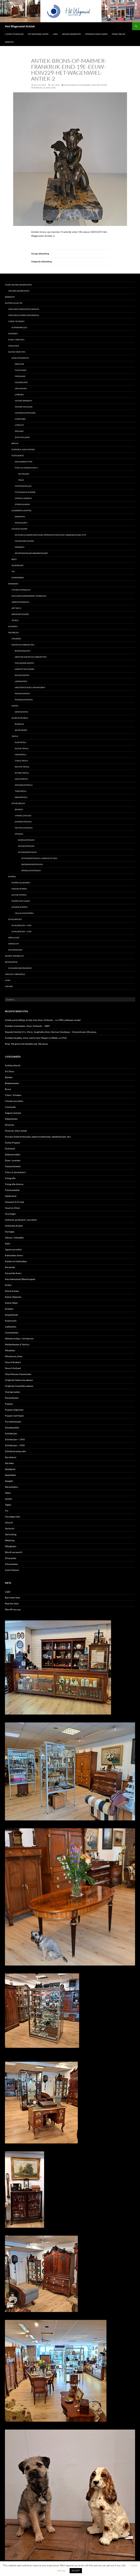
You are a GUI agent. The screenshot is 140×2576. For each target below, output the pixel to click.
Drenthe (19, 364)
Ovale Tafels (21, 760)
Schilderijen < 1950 (21, 925)
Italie (21, 480)
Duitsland (23, 474)
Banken (19, 809)
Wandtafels (21, 797)
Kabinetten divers (24, 669)
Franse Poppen (19, 889)
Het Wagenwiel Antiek (20, 26)
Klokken (12, 626)
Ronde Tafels (22, 773)
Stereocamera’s (23, 498)
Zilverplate (18, 565)
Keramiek (13, 583)
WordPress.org (12, 1609)
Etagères (16, 638)
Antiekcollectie (13, 303)
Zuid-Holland (22, 437)
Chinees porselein (21, 590)
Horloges (13, 345)
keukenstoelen (26, 846)
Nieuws (9, 986)
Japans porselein (20, 602)
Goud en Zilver (19, 529)
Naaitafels (20, 754)
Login (8, 1591)
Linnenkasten (11, 1332)
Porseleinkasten (24, 699)
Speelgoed (13, 937)
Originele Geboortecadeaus (23, 309)
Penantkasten (22, 693)
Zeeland (19, 431)
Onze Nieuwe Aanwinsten (18, 284)
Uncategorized (12, 1516)
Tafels (15, 736)
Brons (15, 443)
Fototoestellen (23, 486)
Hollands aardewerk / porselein (29, 596)
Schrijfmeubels (20, 718)
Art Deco (16, 608)
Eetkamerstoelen (27, 852)
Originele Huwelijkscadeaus (23, 315)
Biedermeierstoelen (32, 864)
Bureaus (19, 724)
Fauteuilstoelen (23, 828)
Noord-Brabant (23, 400)
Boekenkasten (22, 651)
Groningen (21, 388)
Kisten (15, 705)
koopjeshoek (15, 950)
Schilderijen (15, 919)
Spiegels (9, 1481)
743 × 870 (55, 85)
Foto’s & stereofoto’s (26, 468)
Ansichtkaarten (20, 358)
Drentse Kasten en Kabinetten (31, 657)
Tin (13, 571)
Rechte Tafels (22, 766)
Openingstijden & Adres (96, 34)
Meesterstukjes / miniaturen (30, 687)
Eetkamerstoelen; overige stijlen (39, 858)
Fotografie (18, 455)
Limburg (19, 394)
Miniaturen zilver (24, 541)
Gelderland (21, 382)
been (14, 559)
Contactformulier (14, 34)
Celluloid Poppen (24, 913)
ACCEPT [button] (76, 2570)
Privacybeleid (118, 34)
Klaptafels (20, 742)
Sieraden (19, 547)
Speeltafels (10, 1475)
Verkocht (13, 943)
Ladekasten (21, 681)
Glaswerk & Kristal (22, 510)
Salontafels (21, 779)
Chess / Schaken (16, 321)
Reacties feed (11, 1603)
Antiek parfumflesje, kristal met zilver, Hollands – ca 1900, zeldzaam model (43, 1020)
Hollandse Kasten (24, 663)
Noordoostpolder (25, 413)
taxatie (8, 1498)
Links (55, 34)
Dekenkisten (21, 712)
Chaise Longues (23, 815)
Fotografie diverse (25, 492)
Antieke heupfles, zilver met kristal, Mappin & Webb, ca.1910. (36, 1037)
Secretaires (21, 730)
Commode (10, 1107)
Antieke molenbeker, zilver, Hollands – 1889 (27, 1026)
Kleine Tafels (21, 748)
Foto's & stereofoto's (15, 1172)
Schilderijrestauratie (20, 968)
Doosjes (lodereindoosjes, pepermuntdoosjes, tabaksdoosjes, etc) (50, 535)
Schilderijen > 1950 (21, 931)
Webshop (9, 42)
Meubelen (13, 632)
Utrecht (19, 425)
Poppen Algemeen (21, 882)
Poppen (12, 876)
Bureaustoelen (26, 840)
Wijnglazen (21, 522)
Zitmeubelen (18, 803)
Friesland (20, 376)
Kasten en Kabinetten (23, 644)
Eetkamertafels (12, 1154)
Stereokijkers (22, 504)
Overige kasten (12, 1391)
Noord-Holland (23, 407)
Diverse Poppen (20, 907)
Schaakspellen (19, 327)
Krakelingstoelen (31, 870)
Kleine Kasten (22, 675)
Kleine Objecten (16, 352)
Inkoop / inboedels (15, 974)
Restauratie (11, 962)
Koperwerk (18, 577)
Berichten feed (12, 1597)
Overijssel (20, 419)
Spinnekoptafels (23, 785)
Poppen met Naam (21, 901)
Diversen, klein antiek (23, 449)
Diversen (13, 333)
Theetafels (20, 791)
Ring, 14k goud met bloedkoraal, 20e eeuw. (26, 1043)
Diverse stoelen (23, 821)
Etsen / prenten (16, 339)
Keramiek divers (20, 614)
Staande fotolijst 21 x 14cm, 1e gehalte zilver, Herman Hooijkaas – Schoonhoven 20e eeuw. (51, 1031)
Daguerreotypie (23, 461)
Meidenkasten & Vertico (17, 1344)
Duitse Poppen (19, 895)
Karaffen (20, 516)
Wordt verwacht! (14, 956)
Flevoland (20, 370)
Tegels (15, 620)
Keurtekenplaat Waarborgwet (31, 553)
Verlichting (10, 1534)
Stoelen (19, 834)
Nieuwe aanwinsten (71, 34)
